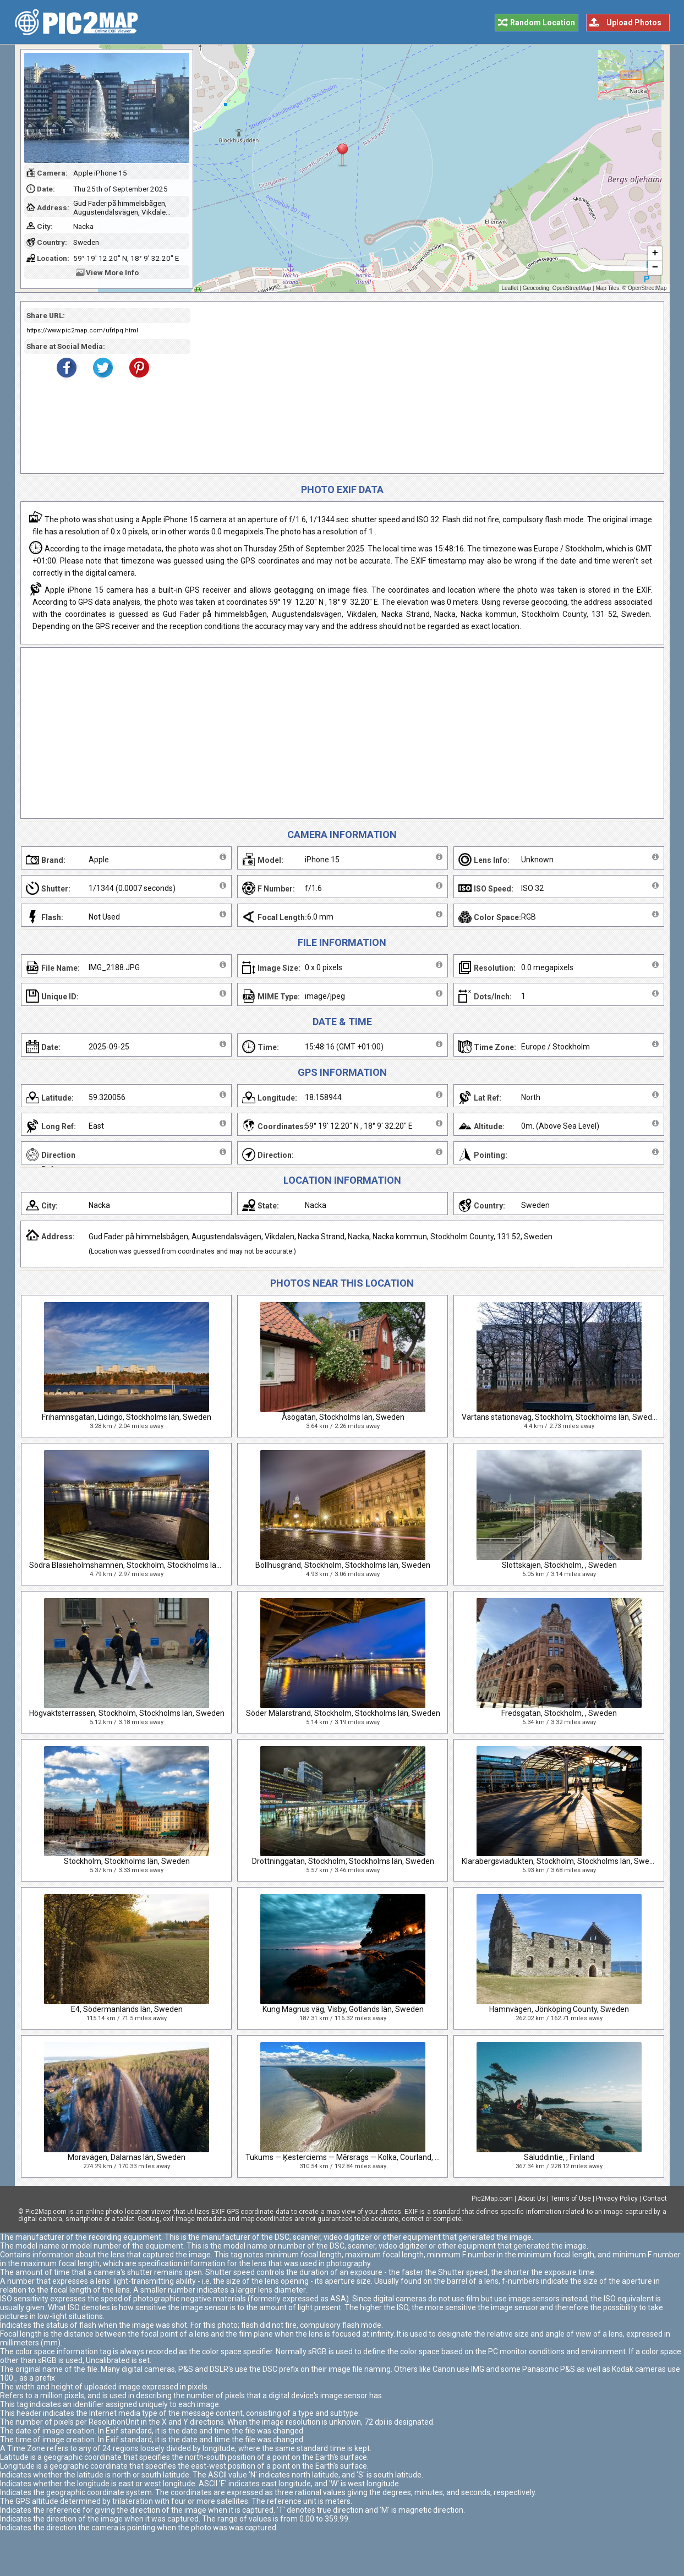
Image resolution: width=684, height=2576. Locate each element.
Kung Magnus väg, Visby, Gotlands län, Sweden (343, 2009)
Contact (655, 2198)
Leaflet (510, 288)
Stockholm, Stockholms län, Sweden (127, 1861)
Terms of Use (570, 2198)
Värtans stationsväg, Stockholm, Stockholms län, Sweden (561, 1417)
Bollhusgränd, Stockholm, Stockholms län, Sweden (342, 1565)
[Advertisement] (423, 387)
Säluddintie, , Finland (559, 2157)
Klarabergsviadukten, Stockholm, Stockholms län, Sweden (562, 1861)
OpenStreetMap (572, 288)
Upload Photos (633, 22)
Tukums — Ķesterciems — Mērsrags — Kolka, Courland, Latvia (350, 2157)
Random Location (542, 22)
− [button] (655, 268)
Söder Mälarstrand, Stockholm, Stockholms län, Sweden (343, 1713)
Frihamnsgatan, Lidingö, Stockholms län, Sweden (126, 1417)
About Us (531, 2198)
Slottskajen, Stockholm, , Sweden (559, 1565)
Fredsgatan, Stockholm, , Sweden (559, 1713)
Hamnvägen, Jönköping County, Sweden (559, 2009)
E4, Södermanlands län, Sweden (127, 2009)
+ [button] (655, 254)
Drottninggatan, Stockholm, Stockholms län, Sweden (343, 1861)
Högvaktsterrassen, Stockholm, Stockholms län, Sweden (127, 1713)
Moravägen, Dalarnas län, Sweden (126, 2157)
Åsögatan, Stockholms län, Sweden (343, 1417)
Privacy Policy (617, 2198)
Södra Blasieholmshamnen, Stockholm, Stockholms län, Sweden (141, 1565)
